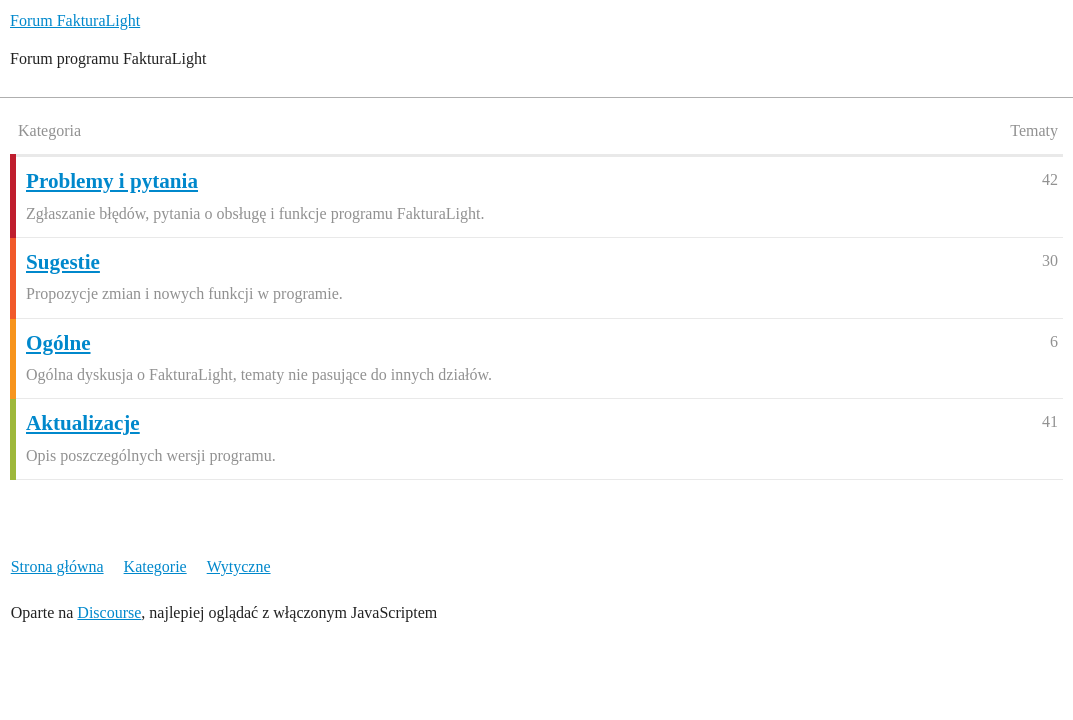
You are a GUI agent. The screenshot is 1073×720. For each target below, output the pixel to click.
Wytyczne (239, 566)
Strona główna (57, 566)
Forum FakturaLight (75, 20)
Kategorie (155, 566)
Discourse (109, 612)
